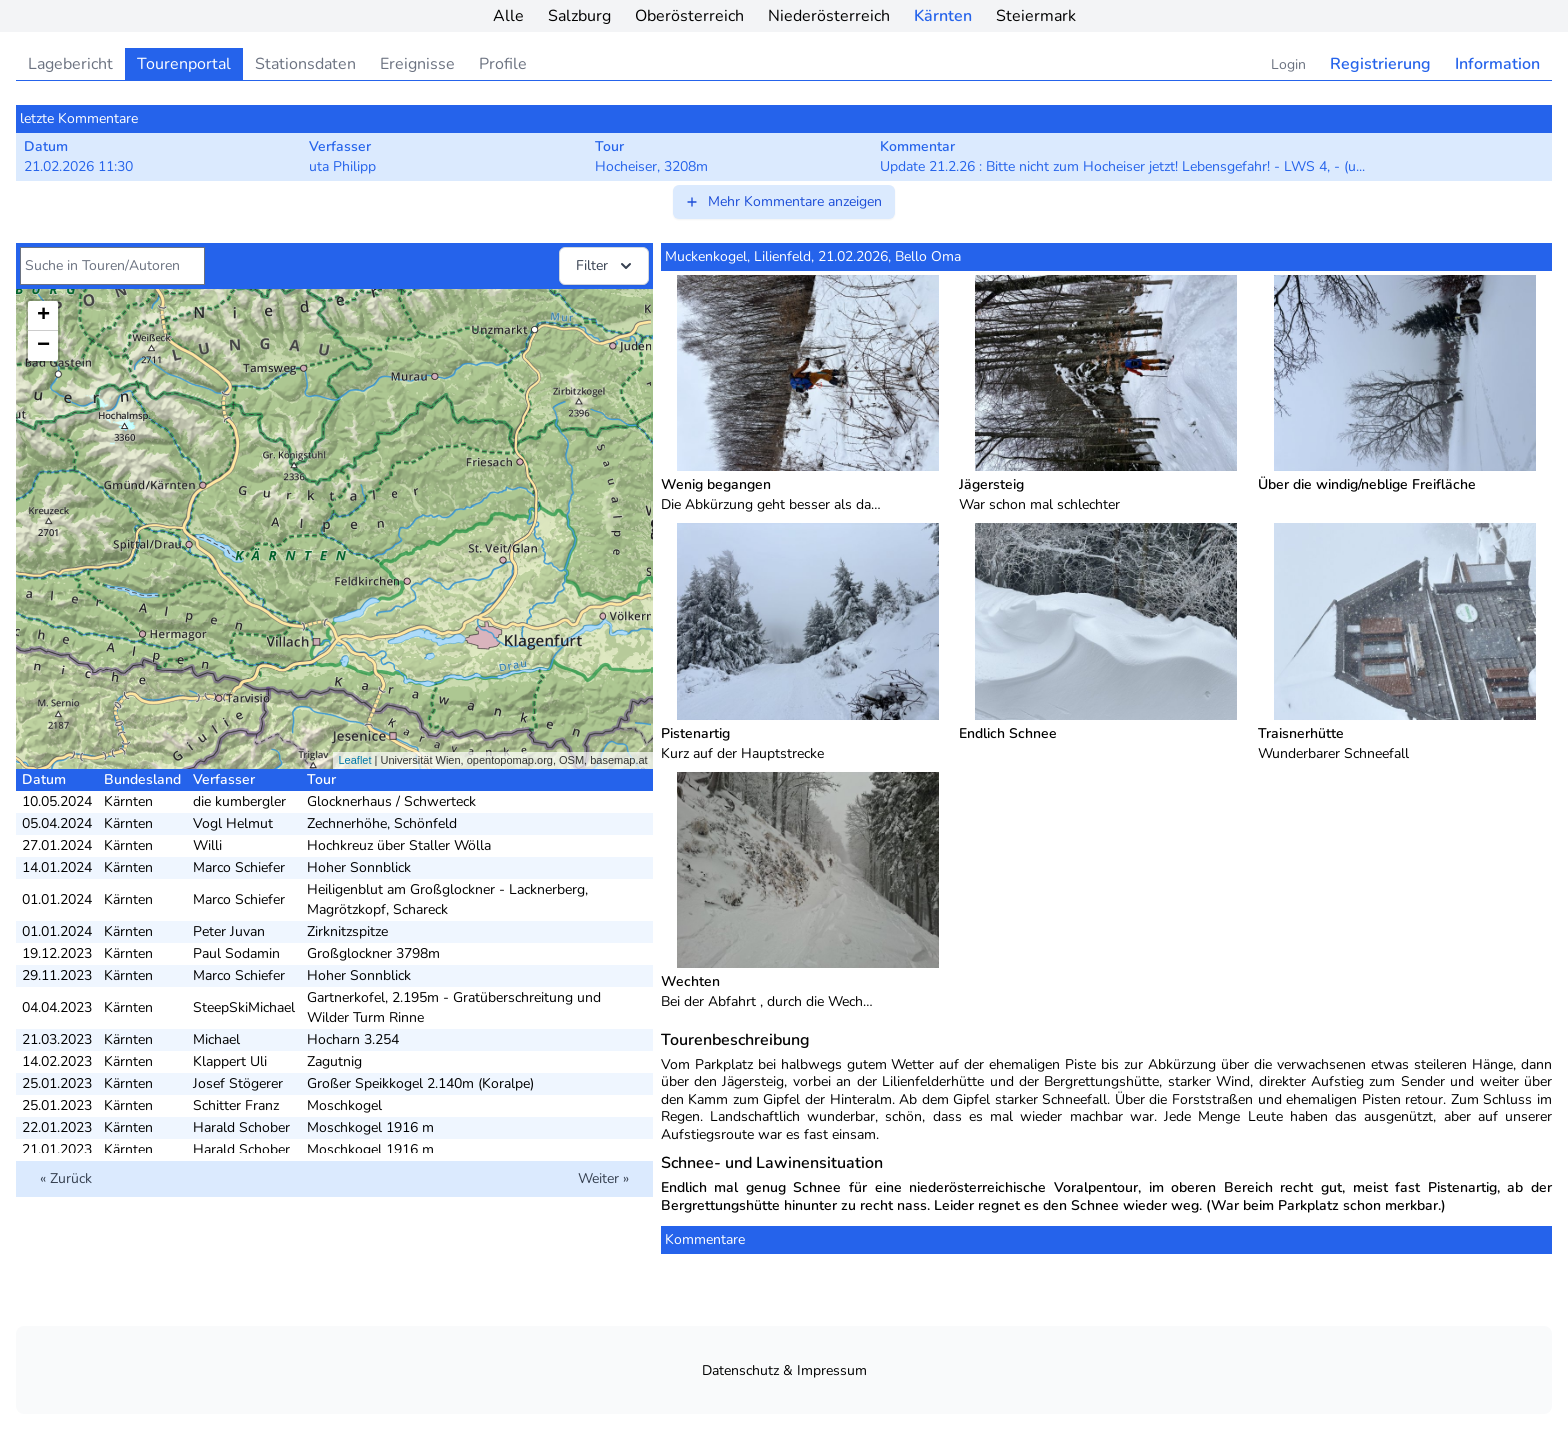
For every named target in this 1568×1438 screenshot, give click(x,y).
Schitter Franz (236, 1105)
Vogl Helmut (233, 823)
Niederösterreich (829, 16)
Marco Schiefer (239, 867)
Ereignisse (417, 64)
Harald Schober (241, 1127)
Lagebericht (70, 64)
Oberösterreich (689, 16)
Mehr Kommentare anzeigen (783, 201)
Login (1288, 64)
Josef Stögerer (238, 1083)
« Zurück (66, 1178)
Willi (207, 845)
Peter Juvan (229, 931)
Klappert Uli (230, 1061)
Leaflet (354, 760)
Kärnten (943, 16)
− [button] (43, 346)
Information (1497, 64)
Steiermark (1036, 16)
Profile (503, 64)
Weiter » (603, 1178)
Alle (508, 16)
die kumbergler (239, 801)
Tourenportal (184, 64)
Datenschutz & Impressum (784, 1370)
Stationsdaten (305, 64)
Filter (606, 266)
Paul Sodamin (236, 953)
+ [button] (43, 316)
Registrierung (1380, 64)
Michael (216, 1039)
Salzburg (579, 16)
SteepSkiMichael (244, 1007)
